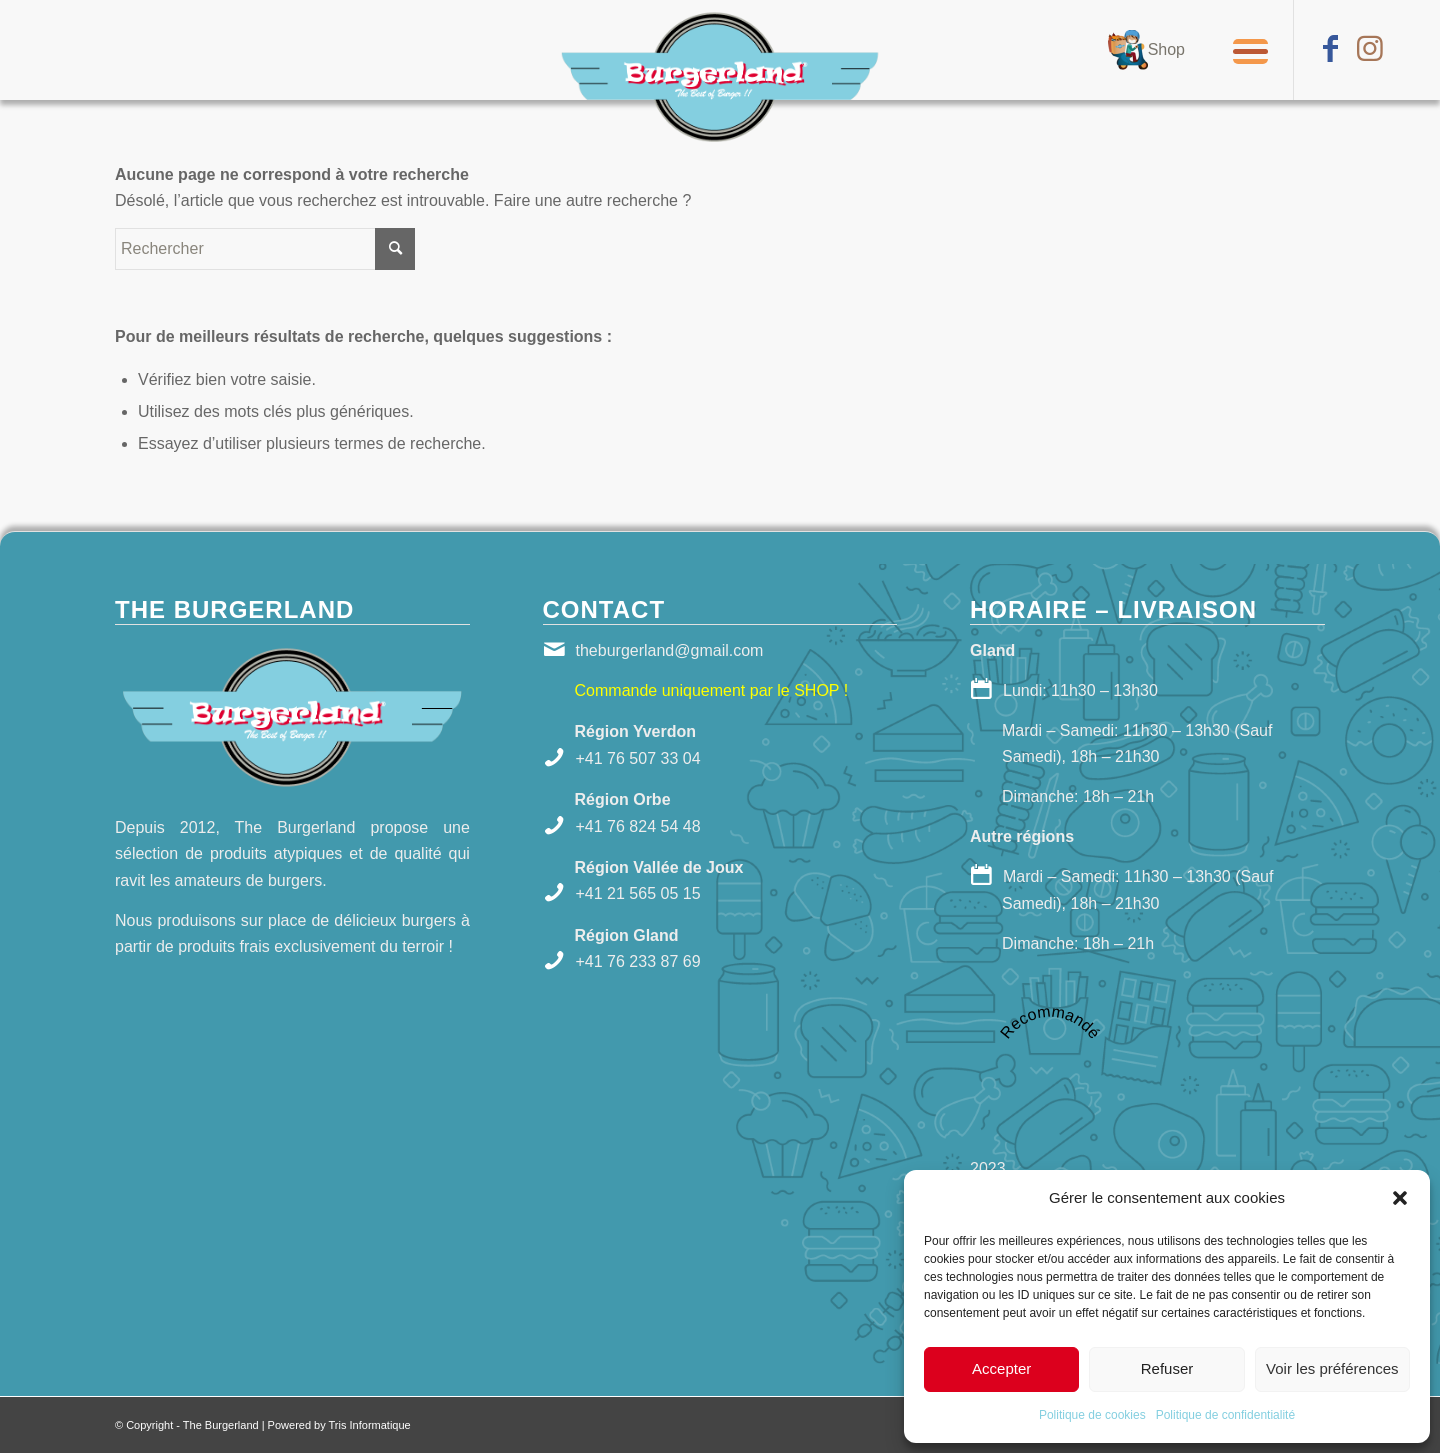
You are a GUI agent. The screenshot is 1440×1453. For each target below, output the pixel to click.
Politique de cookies (1092, 1415)
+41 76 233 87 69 (638, 961)
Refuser (1167, 1368)
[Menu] (1244, 50)
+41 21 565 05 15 (638, 893)
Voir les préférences (1332, 1368)
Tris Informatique (370, 1425)
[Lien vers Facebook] (1330, 49)
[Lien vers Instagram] (1370, 49)
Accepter (1001, 1368)
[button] (1400, 1198)
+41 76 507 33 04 (638, 758)
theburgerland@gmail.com (670, 650)
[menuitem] (1146, 50)
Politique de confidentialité (1225, 1415)
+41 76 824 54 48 (638, 826)
